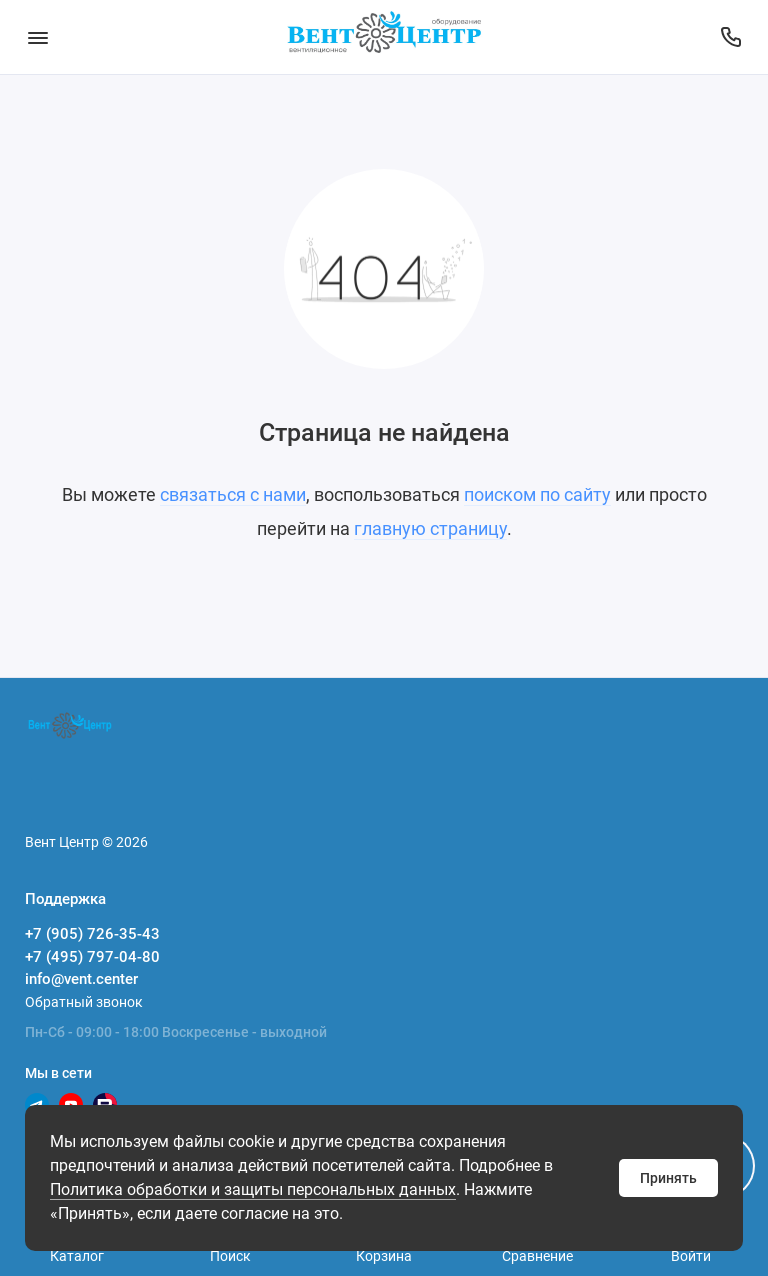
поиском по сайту (537, 494)
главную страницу (430, 528)
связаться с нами (233, 494)
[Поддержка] (730, 37)
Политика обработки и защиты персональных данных (253, 1189)
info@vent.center (81, 979)
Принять (668, 1178)
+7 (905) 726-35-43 (92, 934)
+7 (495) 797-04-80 (92, 957)
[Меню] (37, 37)
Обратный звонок (84, 1002)
